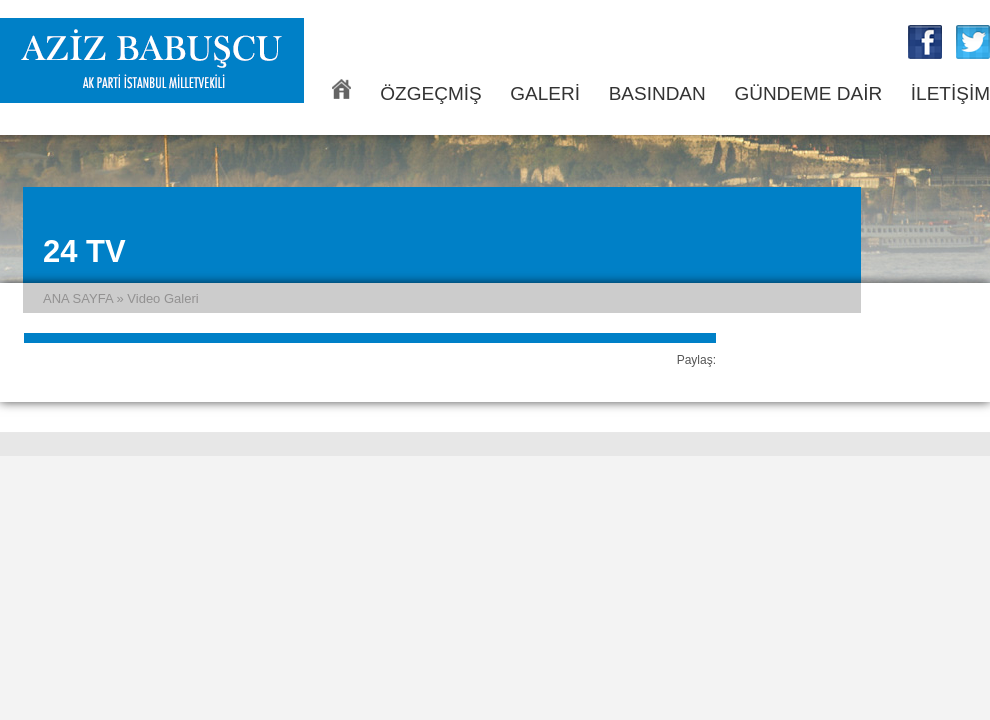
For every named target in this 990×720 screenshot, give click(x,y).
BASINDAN (657, 93)
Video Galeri (162, 298)
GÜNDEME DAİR (808, 93)
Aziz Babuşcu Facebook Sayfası (925, 42)
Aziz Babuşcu (152, 60)
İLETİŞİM (950, 93)
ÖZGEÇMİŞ (430, 93)
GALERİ (545, 93)
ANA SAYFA (341, 89)
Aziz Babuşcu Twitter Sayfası (973, 42)
